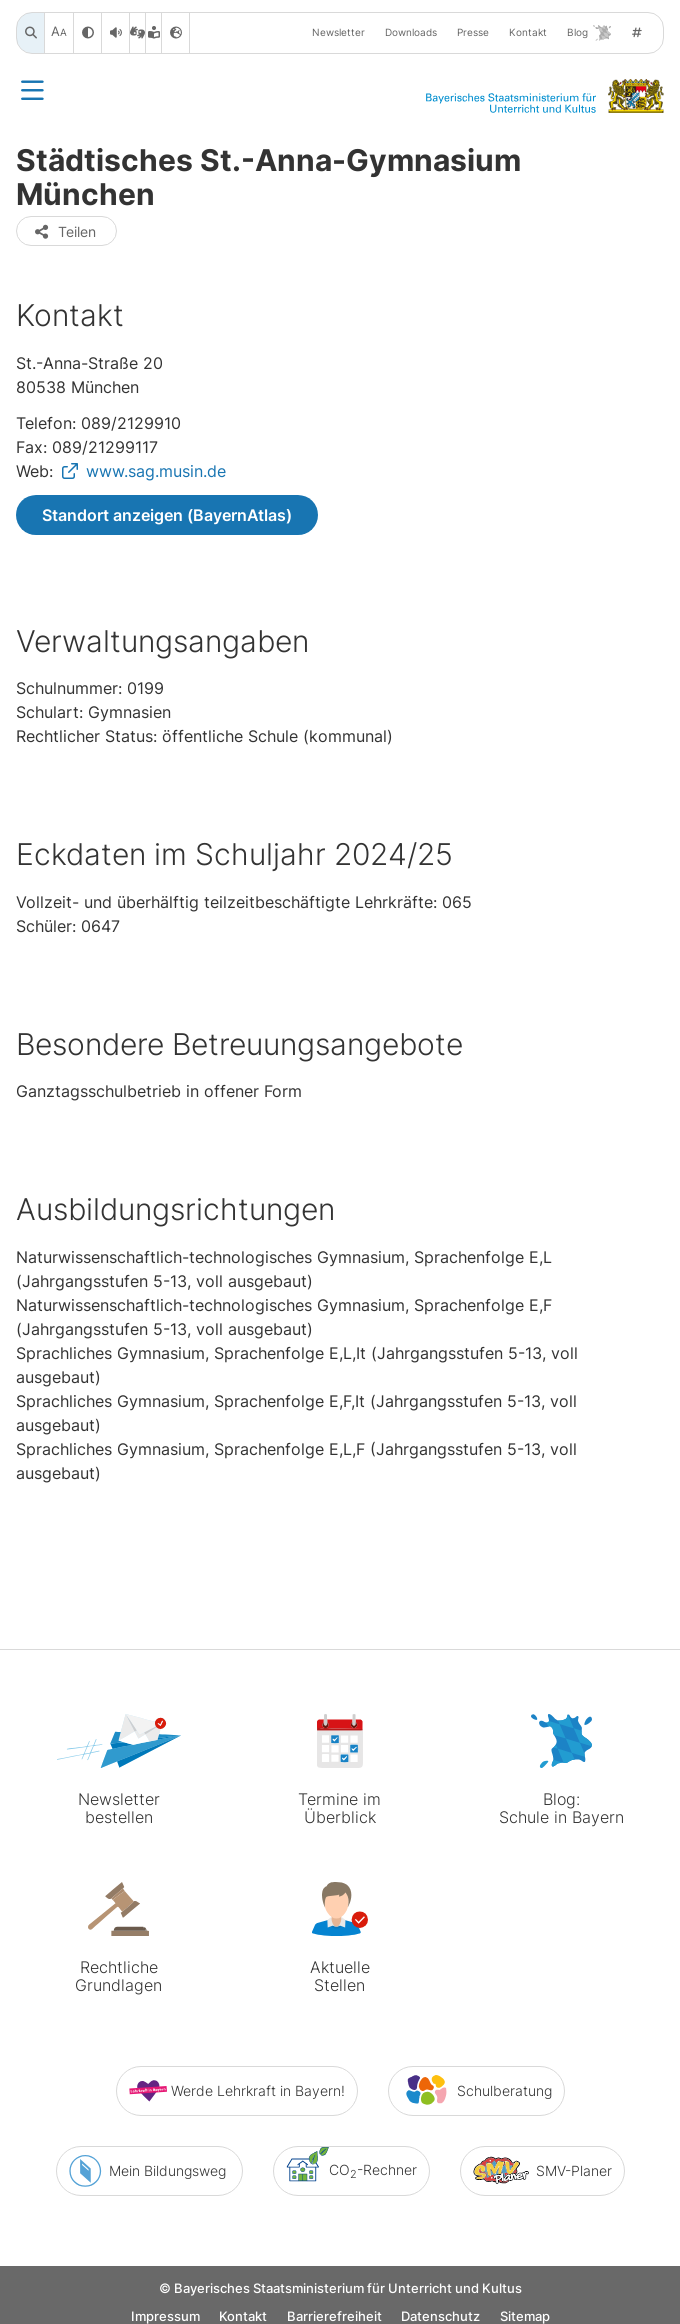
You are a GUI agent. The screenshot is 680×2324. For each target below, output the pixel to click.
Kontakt (528, 32)
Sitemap (525, 2306)
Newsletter (338, 32)
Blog (589, 33)
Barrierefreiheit (334, 2306)
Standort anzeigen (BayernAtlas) (167, 515)
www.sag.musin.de (156, 471)
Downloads (411, 32)
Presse (473, 32)
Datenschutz (440, 2306)
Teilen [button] (64, 231)
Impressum (165, 2306)
